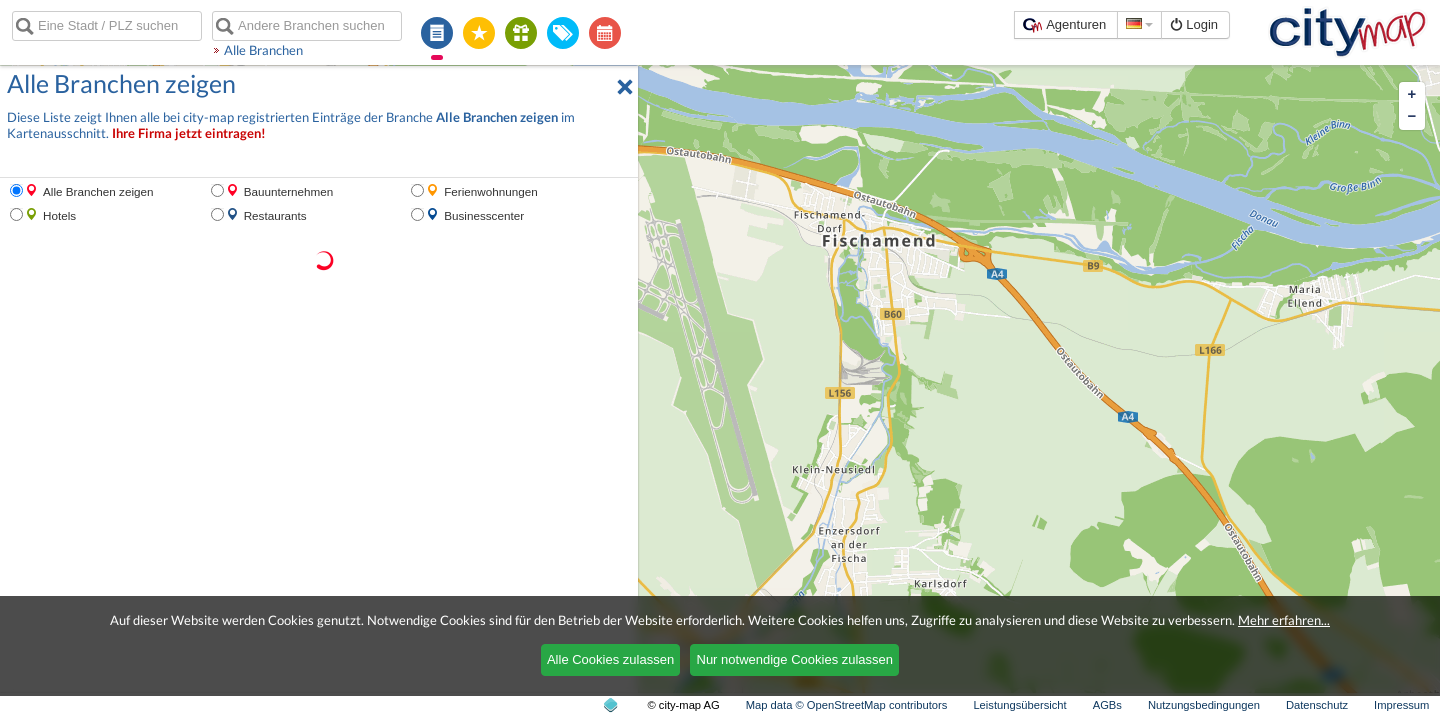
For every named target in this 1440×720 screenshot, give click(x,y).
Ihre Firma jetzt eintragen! (189, 133)
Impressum (1401, 705)
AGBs (1107, 705)
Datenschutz (1317, 705)
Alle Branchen (263, 50)
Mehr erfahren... (1284, 620)
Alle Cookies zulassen (610, 659)
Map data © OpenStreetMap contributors (847, 705)
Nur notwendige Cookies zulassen (795, 659)
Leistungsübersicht (1019, 705)
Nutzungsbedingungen (1204, 705)
